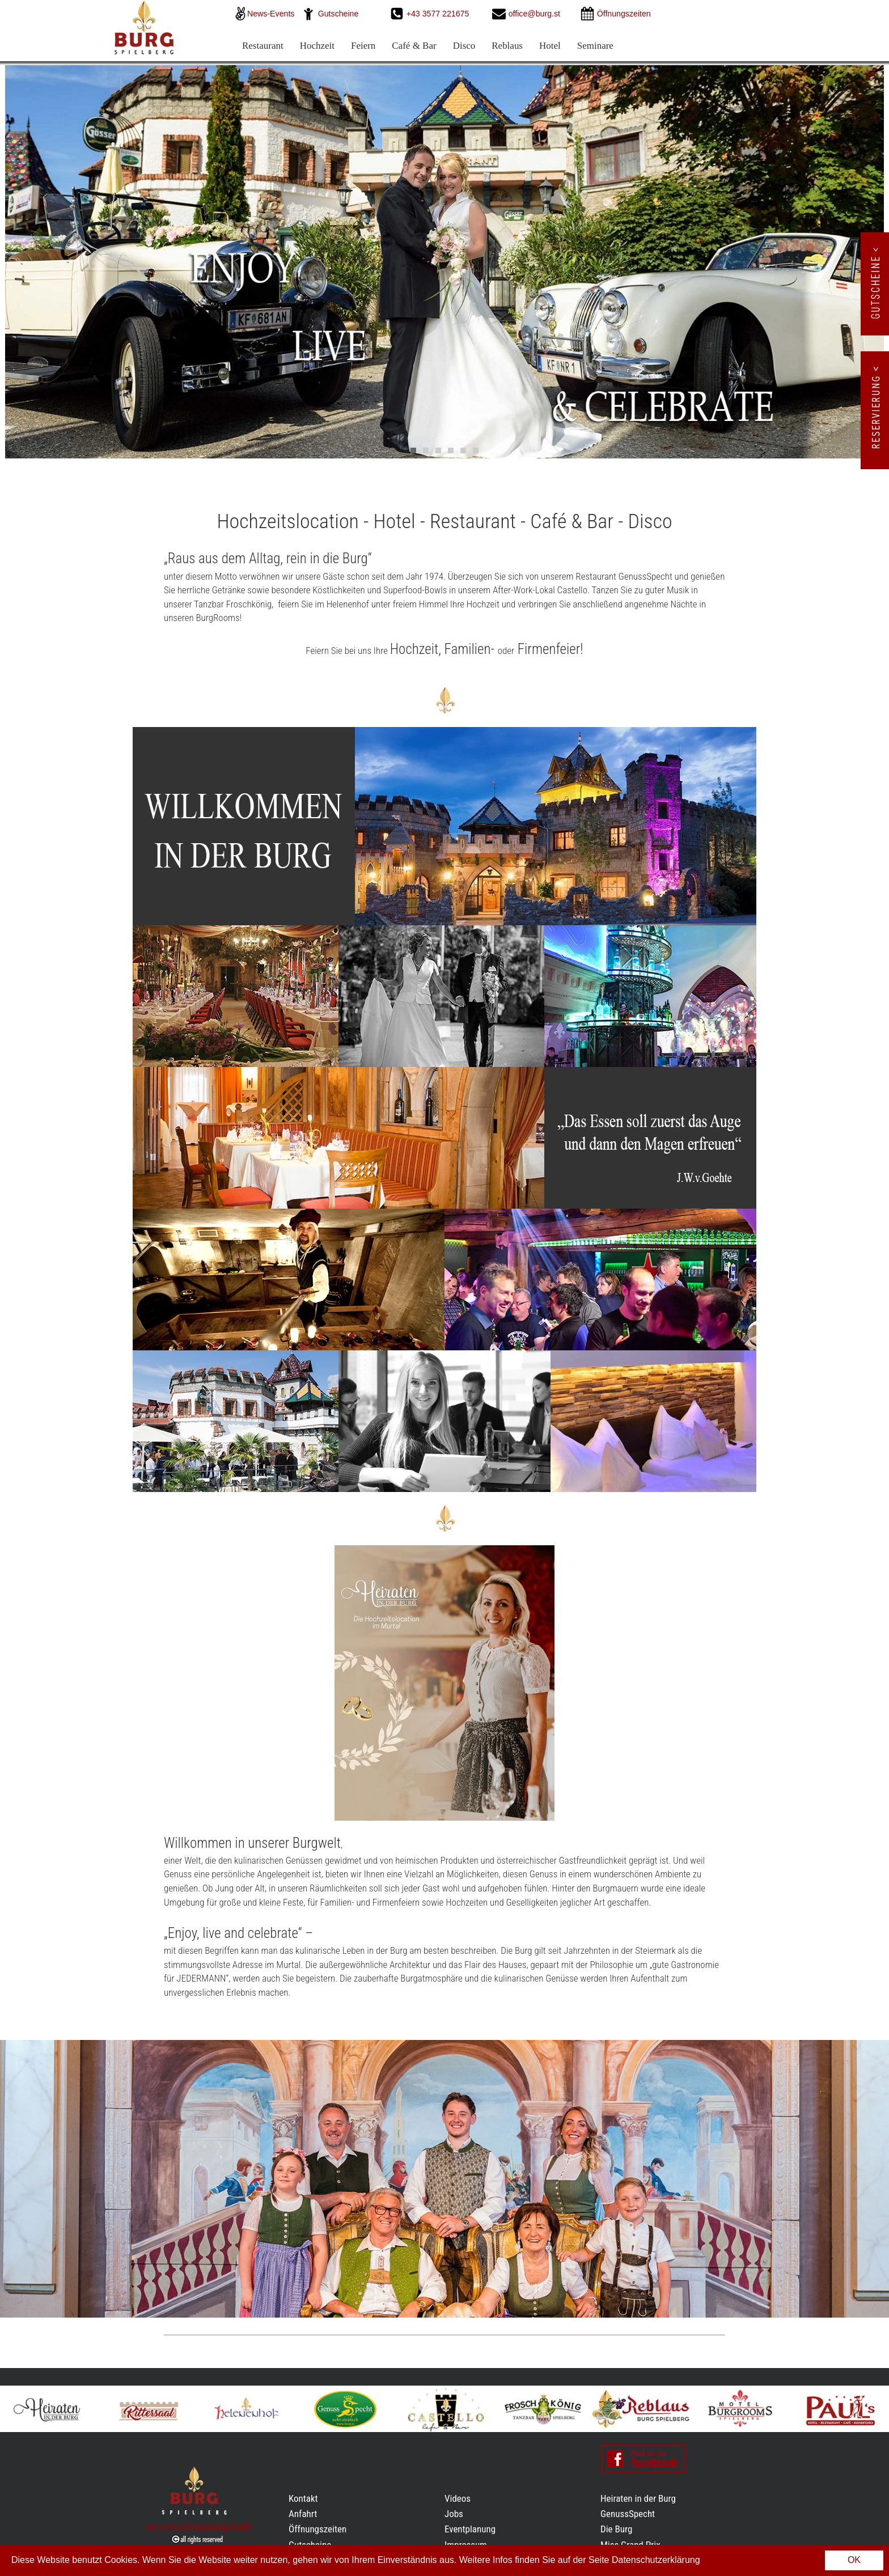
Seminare (595, 45)
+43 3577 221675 (439, 13)
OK (854, 2560)
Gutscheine (338, 13)
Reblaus (507, 45)
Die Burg (616, 2529)
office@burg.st (534, 13)
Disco (464, 45)
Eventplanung (470, 2529)
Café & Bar (414, 45)
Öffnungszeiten (317, 2529)
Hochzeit (317, 45)
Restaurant (262, 45)
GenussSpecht (627, 2513)
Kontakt (303, 2498)
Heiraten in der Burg (638, 2498)
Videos (457, 2498)
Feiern (363, 45)
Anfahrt (303, 2513)
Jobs (453, 2513)
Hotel (550, 45)
